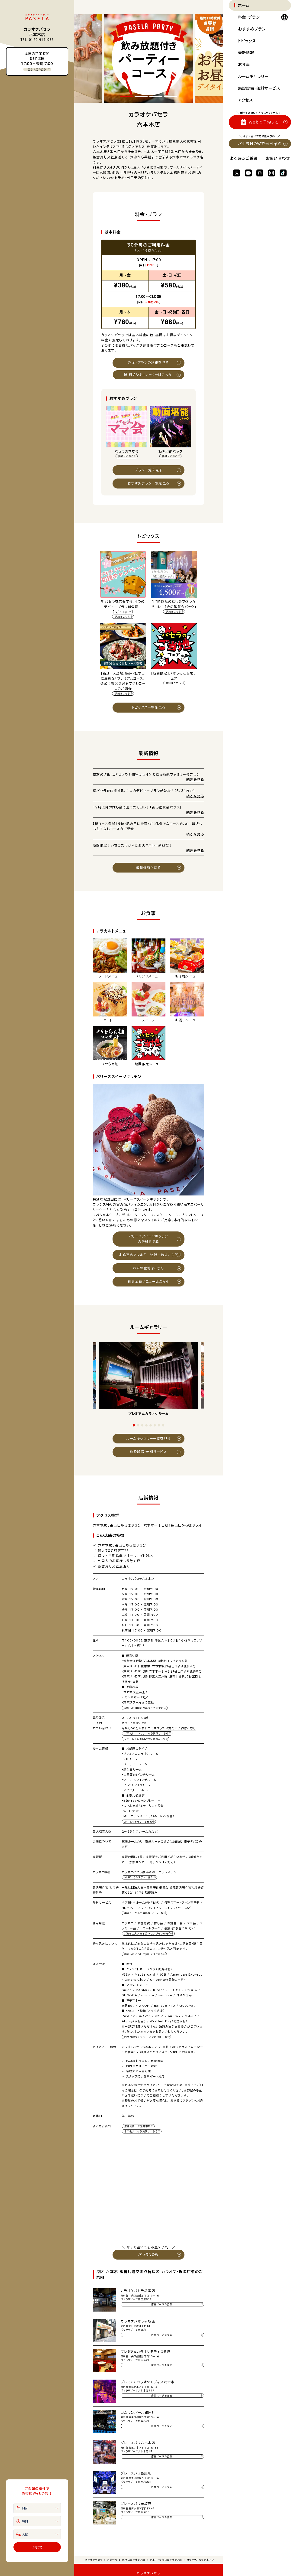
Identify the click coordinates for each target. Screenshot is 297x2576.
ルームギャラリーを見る (138, 1821)
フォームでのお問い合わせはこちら (144, 1739)
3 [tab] (155, 96)
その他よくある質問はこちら (141, 2131)
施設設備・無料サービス (259, 88)
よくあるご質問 (244, 158)
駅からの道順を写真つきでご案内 (144, 1708)
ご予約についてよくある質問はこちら (146, 1733)
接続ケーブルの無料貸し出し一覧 (143, 1913)
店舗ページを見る (161, 2304)
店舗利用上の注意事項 (137, 2126)
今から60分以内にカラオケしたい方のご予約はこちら (159, 1728)
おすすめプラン (252, 29)
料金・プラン (249, 17)
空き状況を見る (37, 69)
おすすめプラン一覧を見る (148, 483)
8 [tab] (163, 1425)
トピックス (247, 41)
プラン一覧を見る (148, 470)
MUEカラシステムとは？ (138, 1877)
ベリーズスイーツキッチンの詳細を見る (148, 1239)
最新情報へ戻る (148, 867)
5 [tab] (150, 1425)
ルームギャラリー (253, 76)
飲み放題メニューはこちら (148, 1281)
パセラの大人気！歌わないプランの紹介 (147, 1933)
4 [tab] (170, 96)
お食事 (244, 64)
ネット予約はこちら (135, 1723)
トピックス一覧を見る (148, 707)
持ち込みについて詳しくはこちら (143, 1954)
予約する (37, 2547)
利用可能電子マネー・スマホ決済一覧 (145, 2037)
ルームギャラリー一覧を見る (148, 1438)
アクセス (245, 100)
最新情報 (246, 53)
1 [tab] (126, 96)
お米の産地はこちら (148, 1268)
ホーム (244, 5)
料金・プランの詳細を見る (148, 362)
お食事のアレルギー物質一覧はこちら (148, 1255)
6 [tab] (155, 1425)
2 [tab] (141, 96)
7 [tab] (159, 1425)
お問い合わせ (278, 158)
